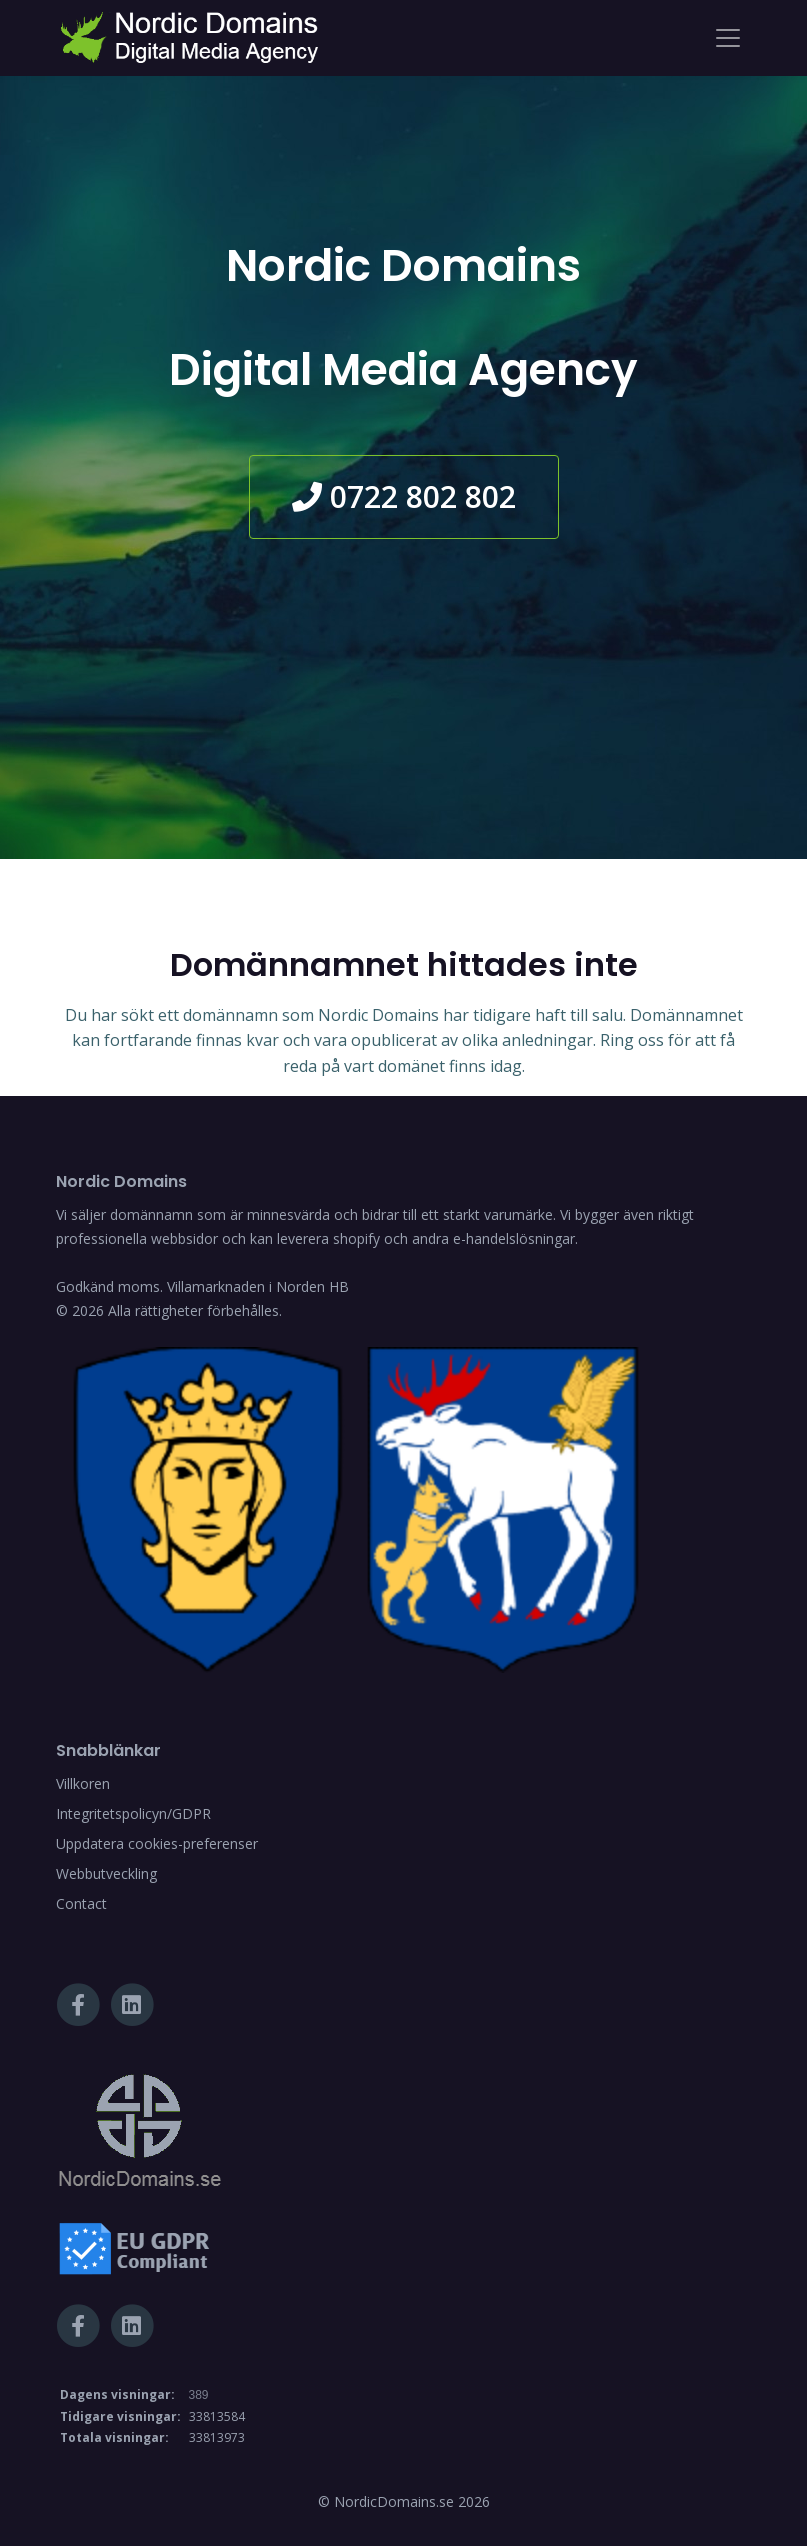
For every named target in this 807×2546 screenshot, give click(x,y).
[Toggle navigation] (728, 38)
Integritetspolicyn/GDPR (133, 1813)
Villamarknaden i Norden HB (258, 1286)
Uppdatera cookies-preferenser (157, 1843)
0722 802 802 (404, 496)
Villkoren (83, 1783)
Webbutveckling (106, 1873)
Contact (81, 1903)
